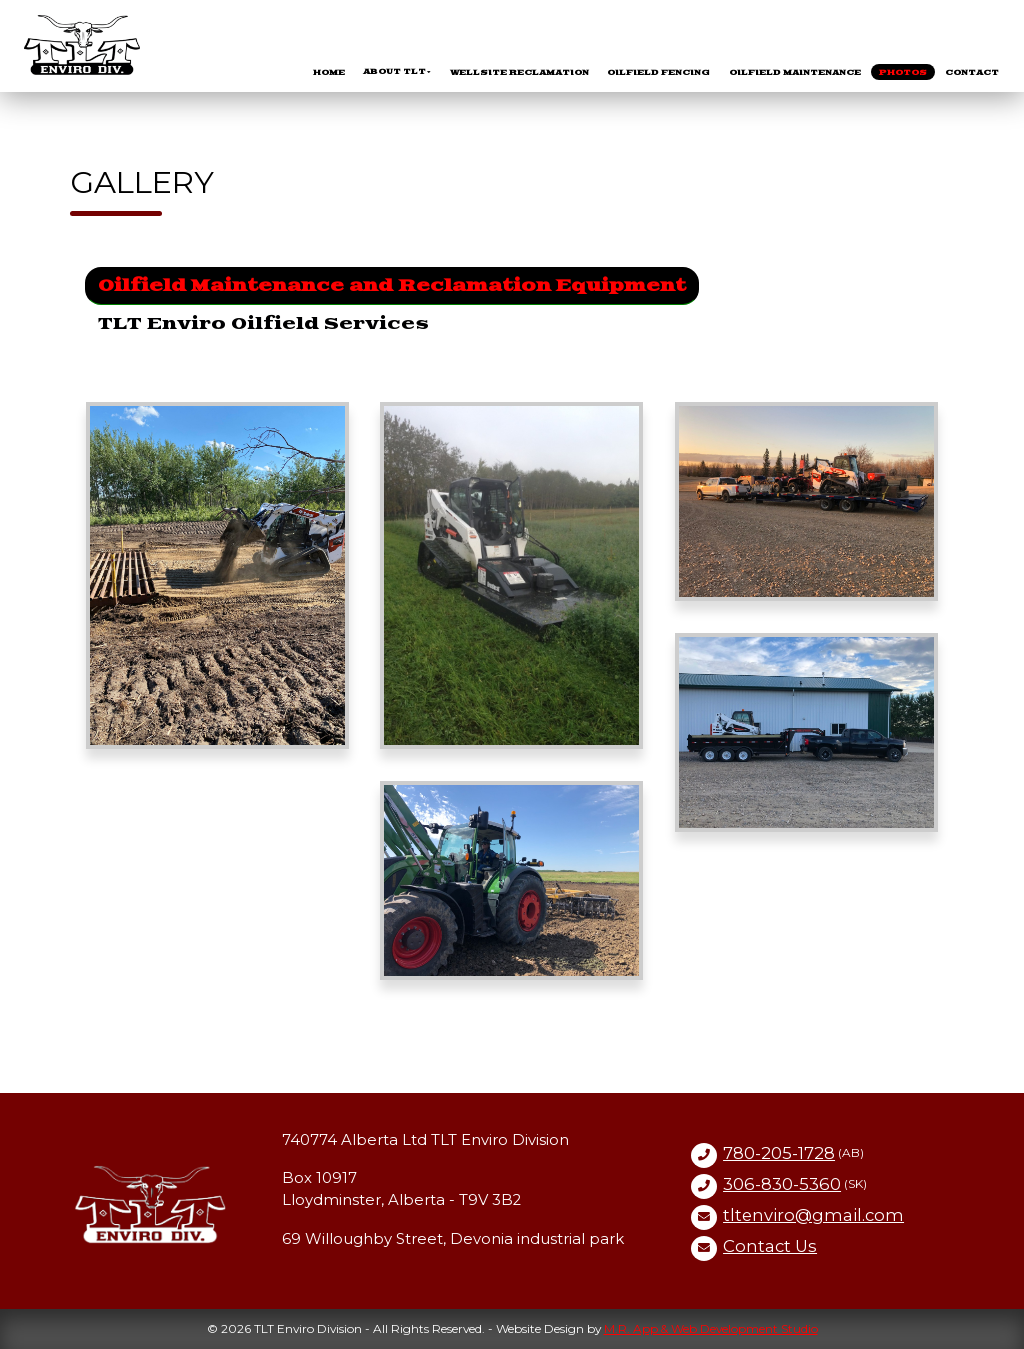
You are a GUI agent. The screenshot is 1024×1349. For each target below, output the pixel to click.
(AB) (793, 1153)
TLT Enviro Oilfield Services (263, 324)
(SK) (795, 1184)
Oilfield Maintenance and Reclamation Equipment (392, 286)
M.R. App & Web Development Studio (711, 1328)
